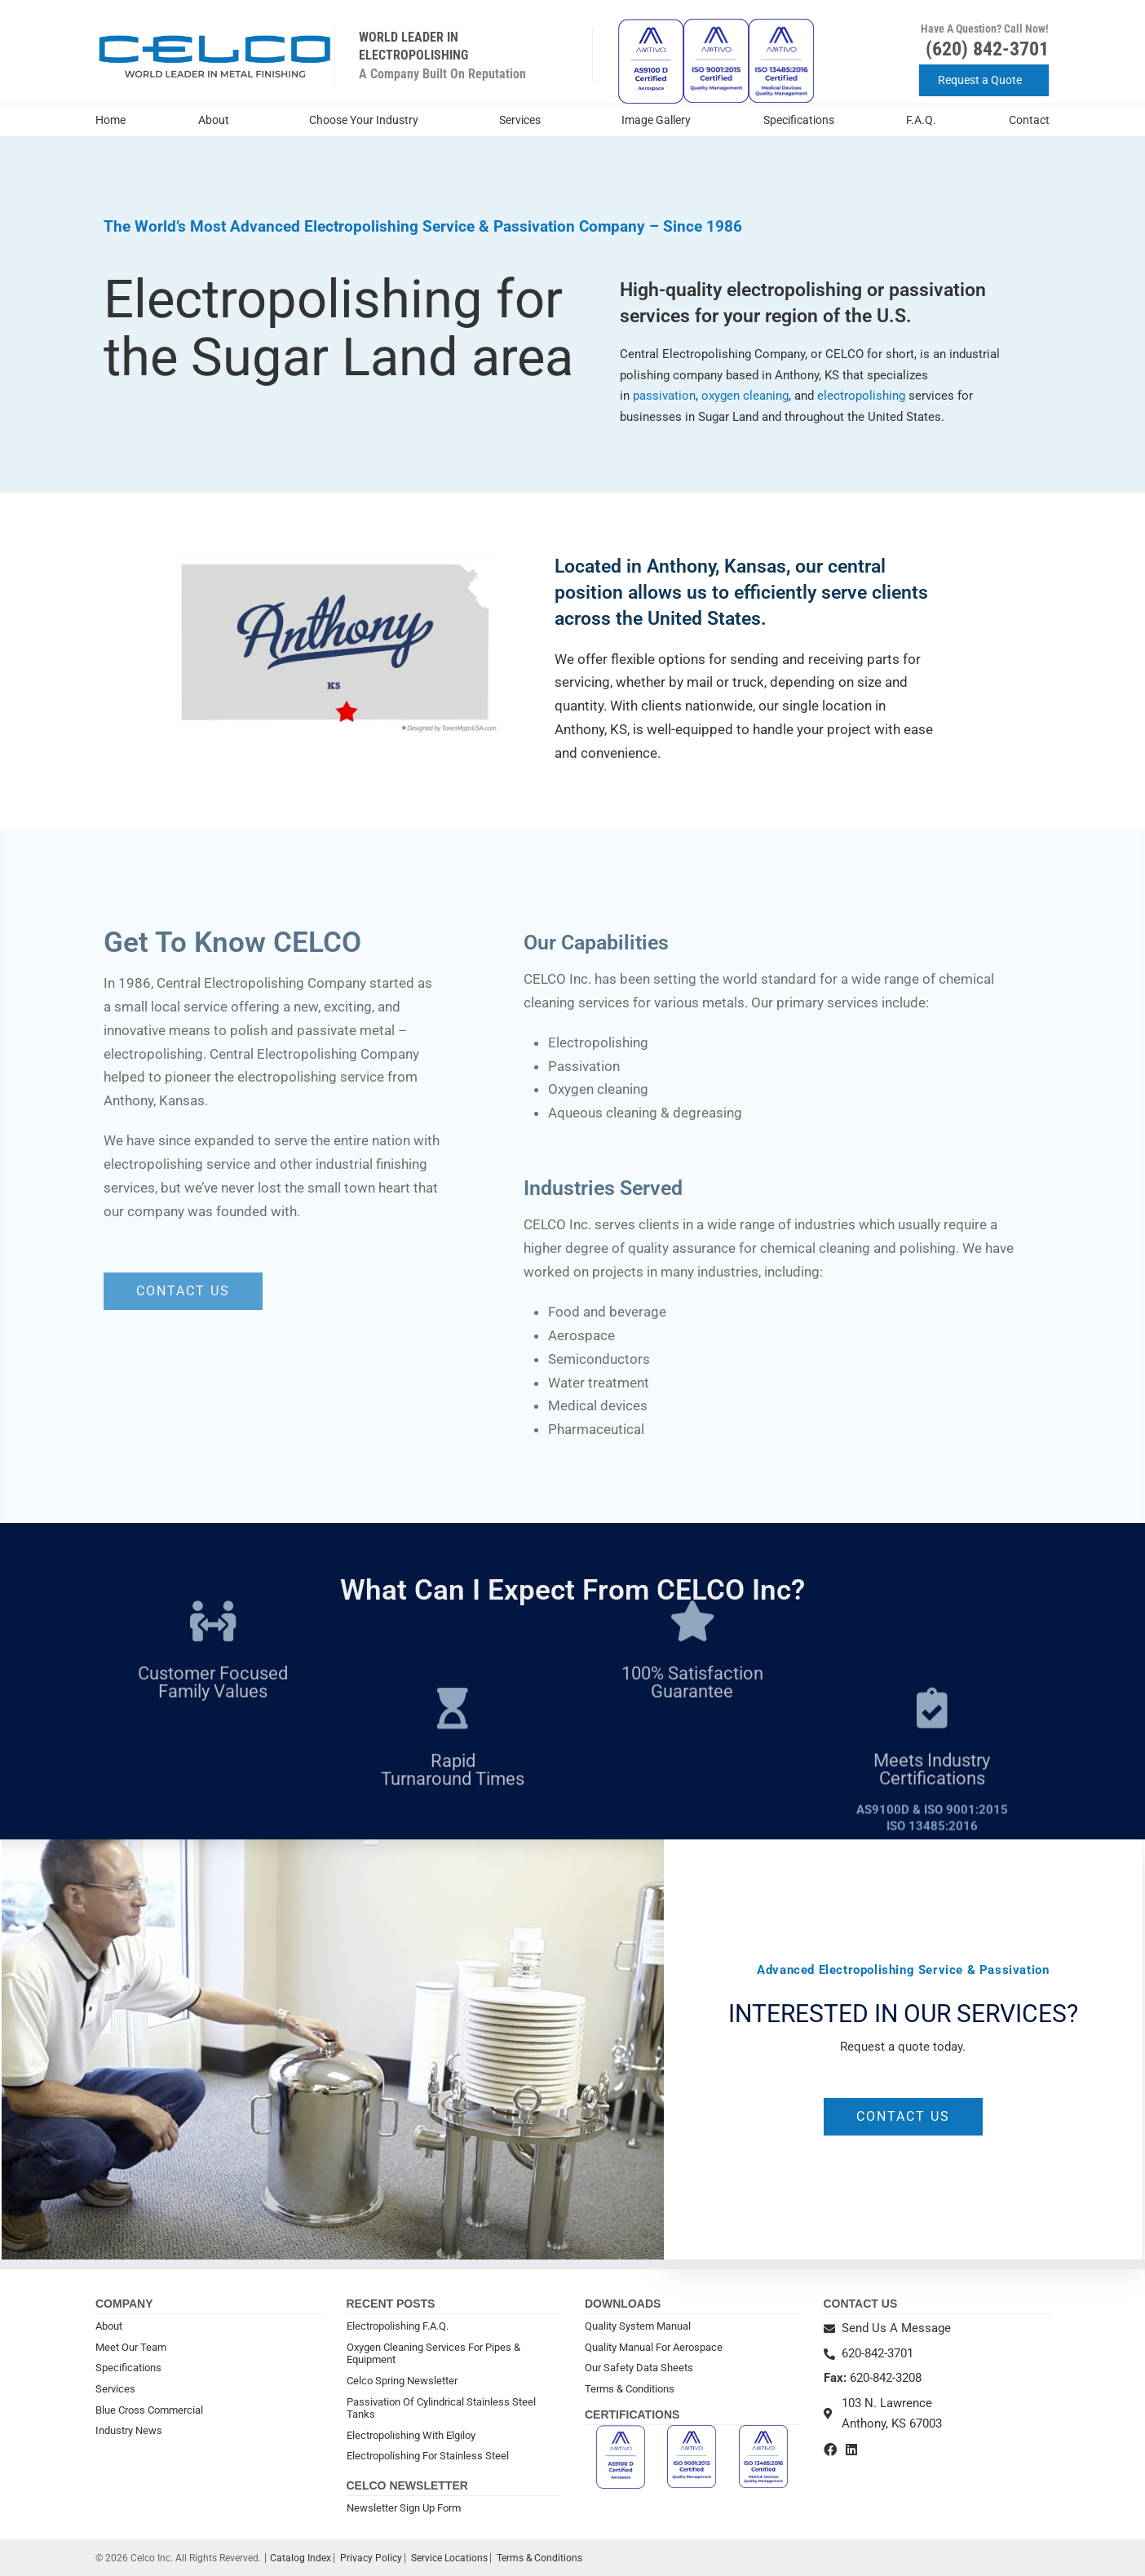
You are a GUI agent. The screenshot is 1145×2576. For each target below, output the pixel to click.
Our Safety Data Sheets (639, 2367)
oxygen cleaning (745, 395)
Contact (1029, 119)
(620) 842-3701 (987, 49)
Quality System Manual (638, 2326)
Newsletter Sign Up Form (404, 2508)
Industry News (128, 2430)
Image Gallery (656, 119)
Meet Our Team (130, 2347)
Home (110, 119)
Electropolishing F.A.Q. (398, 2326)
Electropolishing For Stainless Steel (428, 2456)
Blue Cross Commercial (149, 2410)
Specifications (798, 119)
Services (524, 120)
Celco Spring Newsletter (402, 2381)
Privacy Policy (371, 2558)
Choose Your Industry (368, 120)
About (217, 120)
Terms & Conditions (629, 2389)
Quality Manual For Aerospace (654, 2347)
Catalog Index (300, 2558)
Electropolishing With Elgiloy (411, 2435)
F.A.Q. (921, 119)
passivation (664, 395)
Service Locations (449, 2558)
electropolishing (862, 395)
